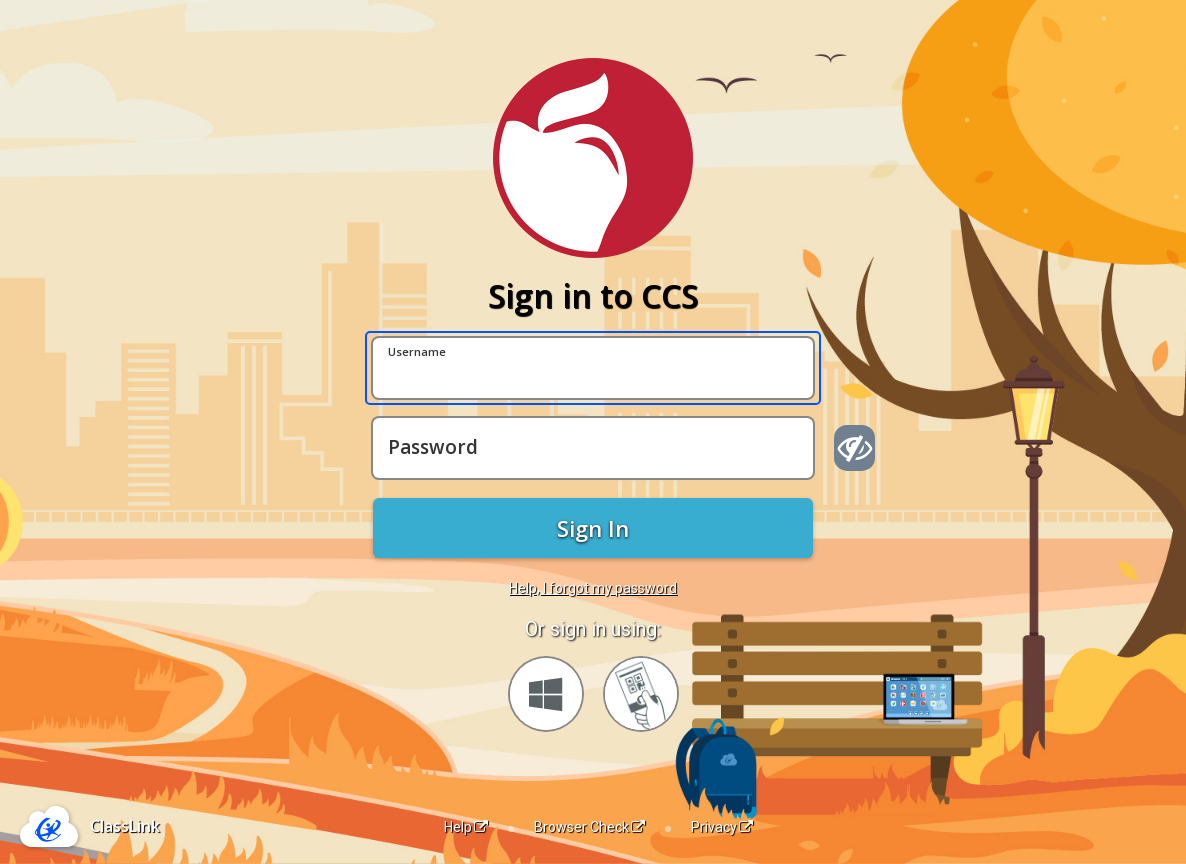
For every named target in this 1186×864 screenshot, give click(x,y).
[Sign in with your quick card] (641, 694)
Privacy (722, 827)
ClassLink (125, 826)
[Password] (593, 448)
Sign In (593, 528)
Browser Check (589, 827)
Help (466, 827)
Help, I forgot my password (593, 588)
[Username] (593, 368)
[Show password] (854, 448)
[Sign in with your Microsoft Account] (546, 694)
